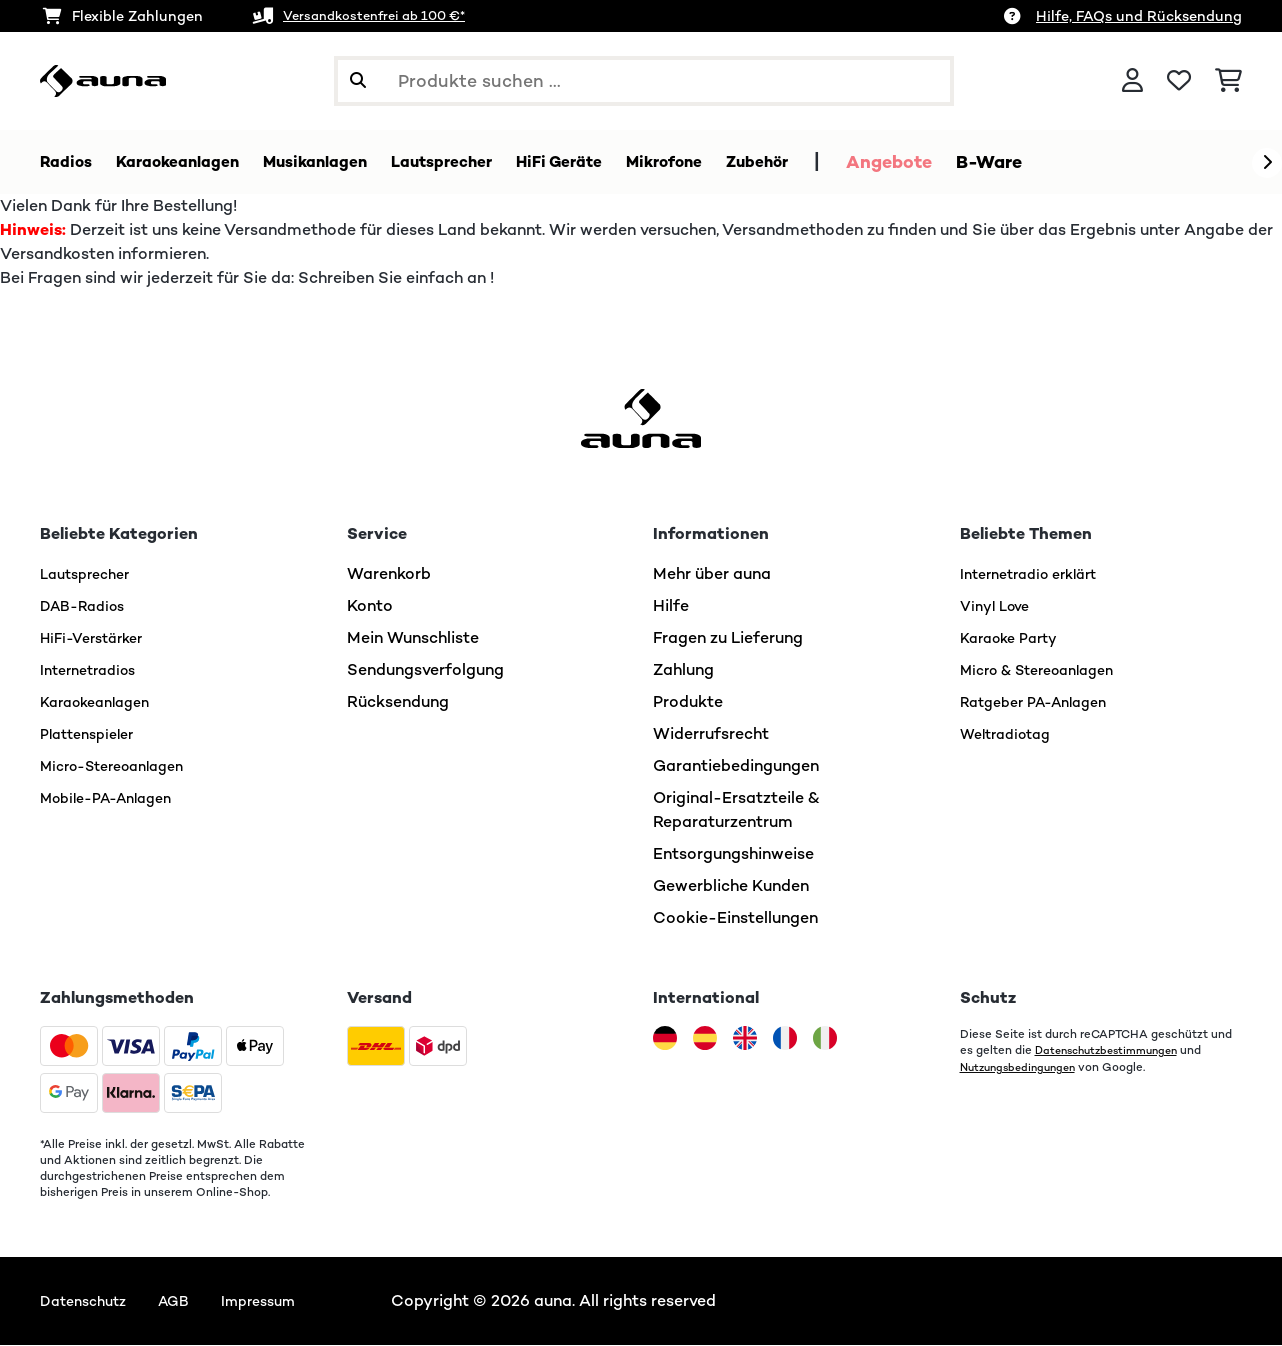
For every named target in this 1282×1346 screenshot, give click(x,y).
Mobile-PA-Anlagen (115, 798)
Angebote (979, 162)
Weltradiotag (1011, 734)
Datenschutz (88, 1301)
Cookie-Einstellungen (735, 918)
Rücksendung (398, 702)
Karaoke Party (1015, 638)
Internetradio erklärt (1037, 574)
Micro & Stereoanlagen (1048, 670)
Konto (370, 606)
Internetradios (94, 670)
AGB (186, 1301)
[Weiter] (1267, 163)
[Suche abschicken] (358, 81)
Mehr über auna (712, 574)
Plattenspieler (93, 734)
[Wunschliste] (1179, 81)
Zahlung (683, 670)
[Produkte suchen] (644, 81)
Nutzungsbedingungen (1023, 1067)
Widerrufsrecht (711, 734)
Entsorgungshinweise (733, 854)
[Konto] (1132, 81)
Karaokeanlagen (102, 702)
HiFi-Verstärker (98, 638)
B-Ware (1079, 162)
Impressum (278, 1301)
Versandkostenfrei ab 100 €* (384, 16)
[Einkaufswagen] (1228, 81)
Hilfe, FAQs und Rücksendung (1139, 16)
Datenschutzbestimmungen (1114, 1051)
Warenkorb (389, 574)
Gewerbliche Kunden (731, 886)
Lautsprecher (90, 574)
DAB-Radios (87, 606)
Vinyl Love (999, 606)
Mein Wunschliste (413, 638)
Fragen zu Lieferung (728, 638)
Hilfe (671, 606)
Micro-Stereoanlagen (122, 766)
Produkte (688, 702)
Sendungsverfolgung (425, 670)
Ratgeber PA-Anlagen (1043, 702)
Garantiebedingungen (736, 766)
